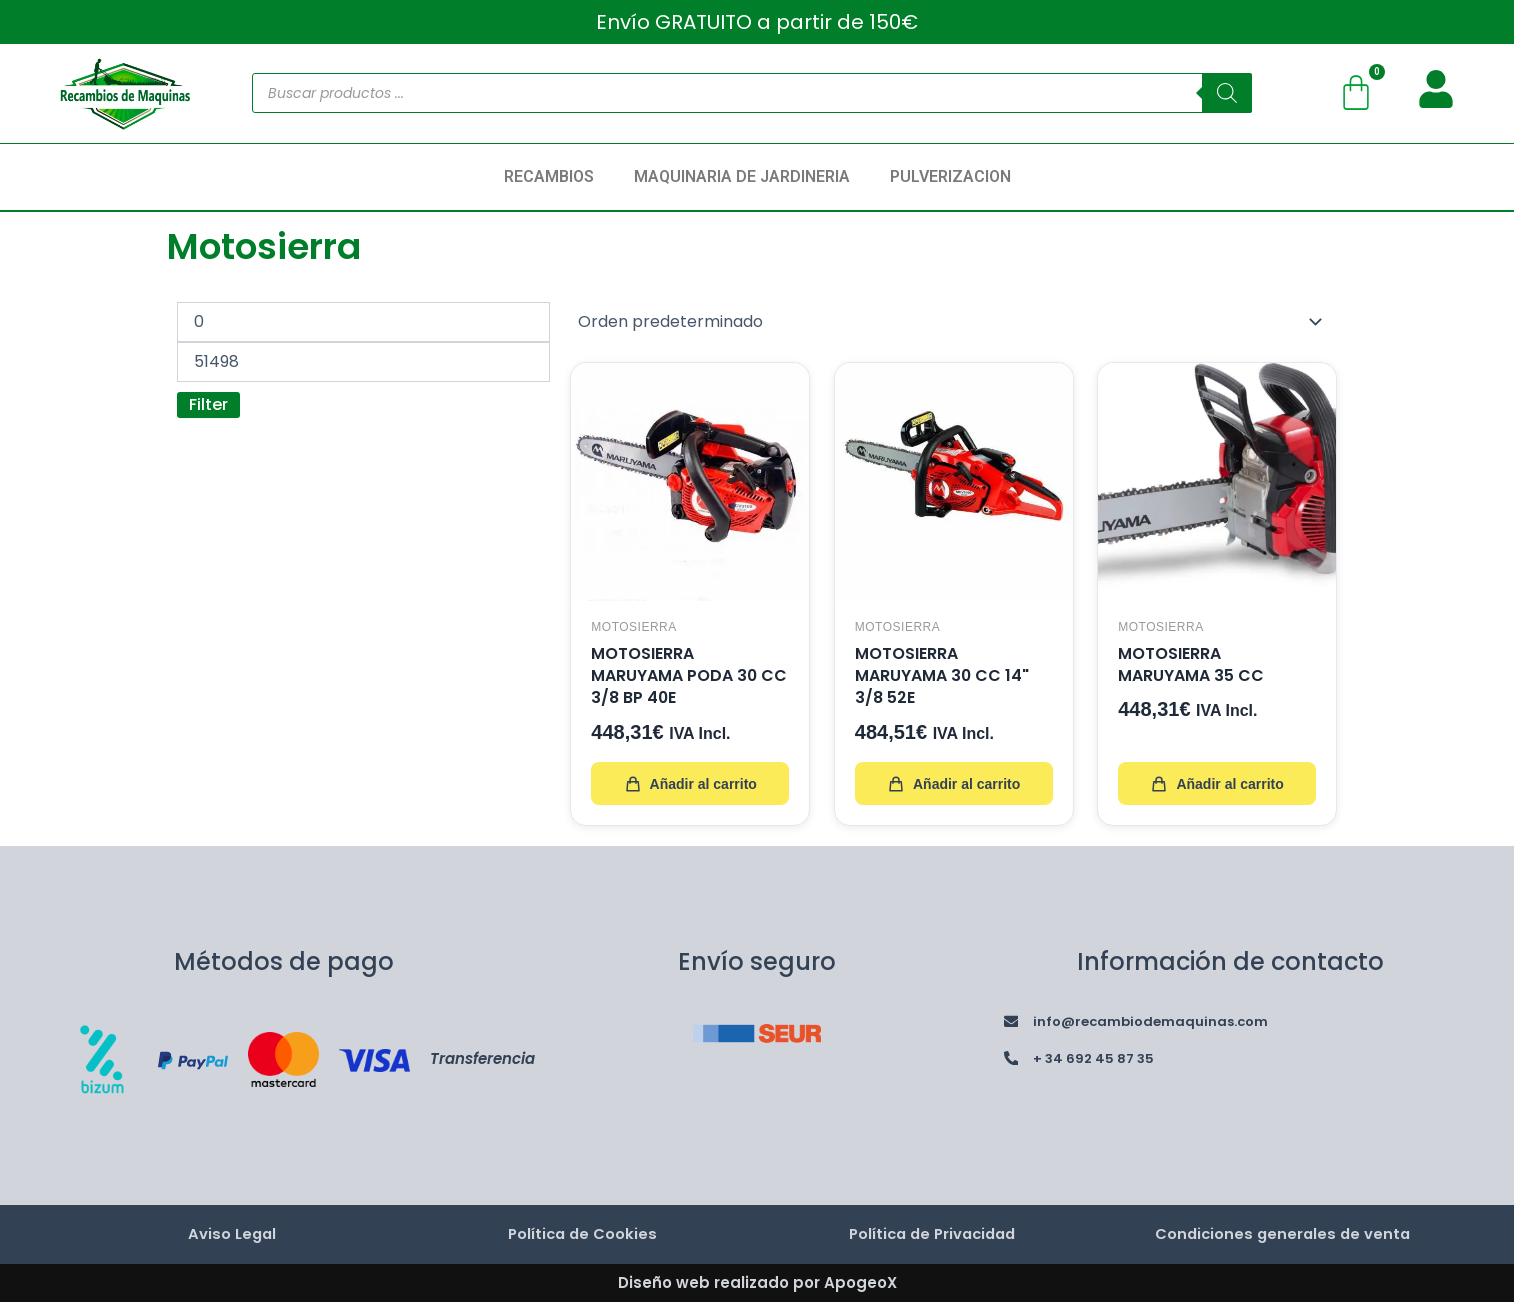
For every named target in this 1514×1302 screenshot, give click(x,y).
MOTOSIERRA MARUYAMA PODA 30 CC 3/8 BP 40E (674, 675)
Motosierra (633, 626)
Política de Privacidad (932, 1233)
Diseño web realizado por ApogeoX (757, 1281)
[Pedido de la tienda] (953, 322)
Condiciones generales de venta (1282, 1233)
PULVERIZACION (950, 176)
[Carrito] (1356, 93)
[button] (554, 177)
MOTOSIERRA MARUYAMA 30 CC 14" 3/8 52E (942, 675)
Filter (208, 404)
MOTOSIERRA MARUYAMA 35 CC (1192, 663)
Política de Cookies (582, 1233)
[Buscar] (1227, 93)
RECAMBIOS (549, 176)
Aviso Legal (232, 1233)
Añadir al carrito (689, 783)
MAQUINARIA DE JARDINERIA (742, 176)
